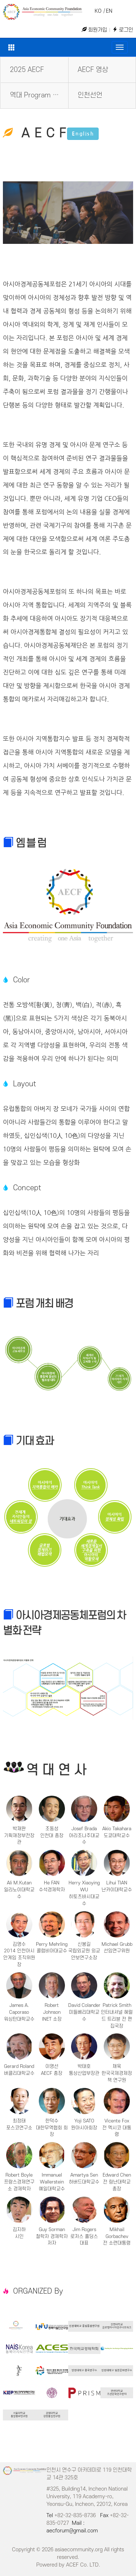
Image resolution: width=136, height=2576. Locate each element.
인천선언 (90, 95)
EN (109, 11)
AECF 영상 (93, 70)
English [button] (83, 133)
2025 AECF (27, 70)
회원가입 (94, 30)
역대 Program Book (38, 95)
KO (98, 11)
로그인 (122, 30)
